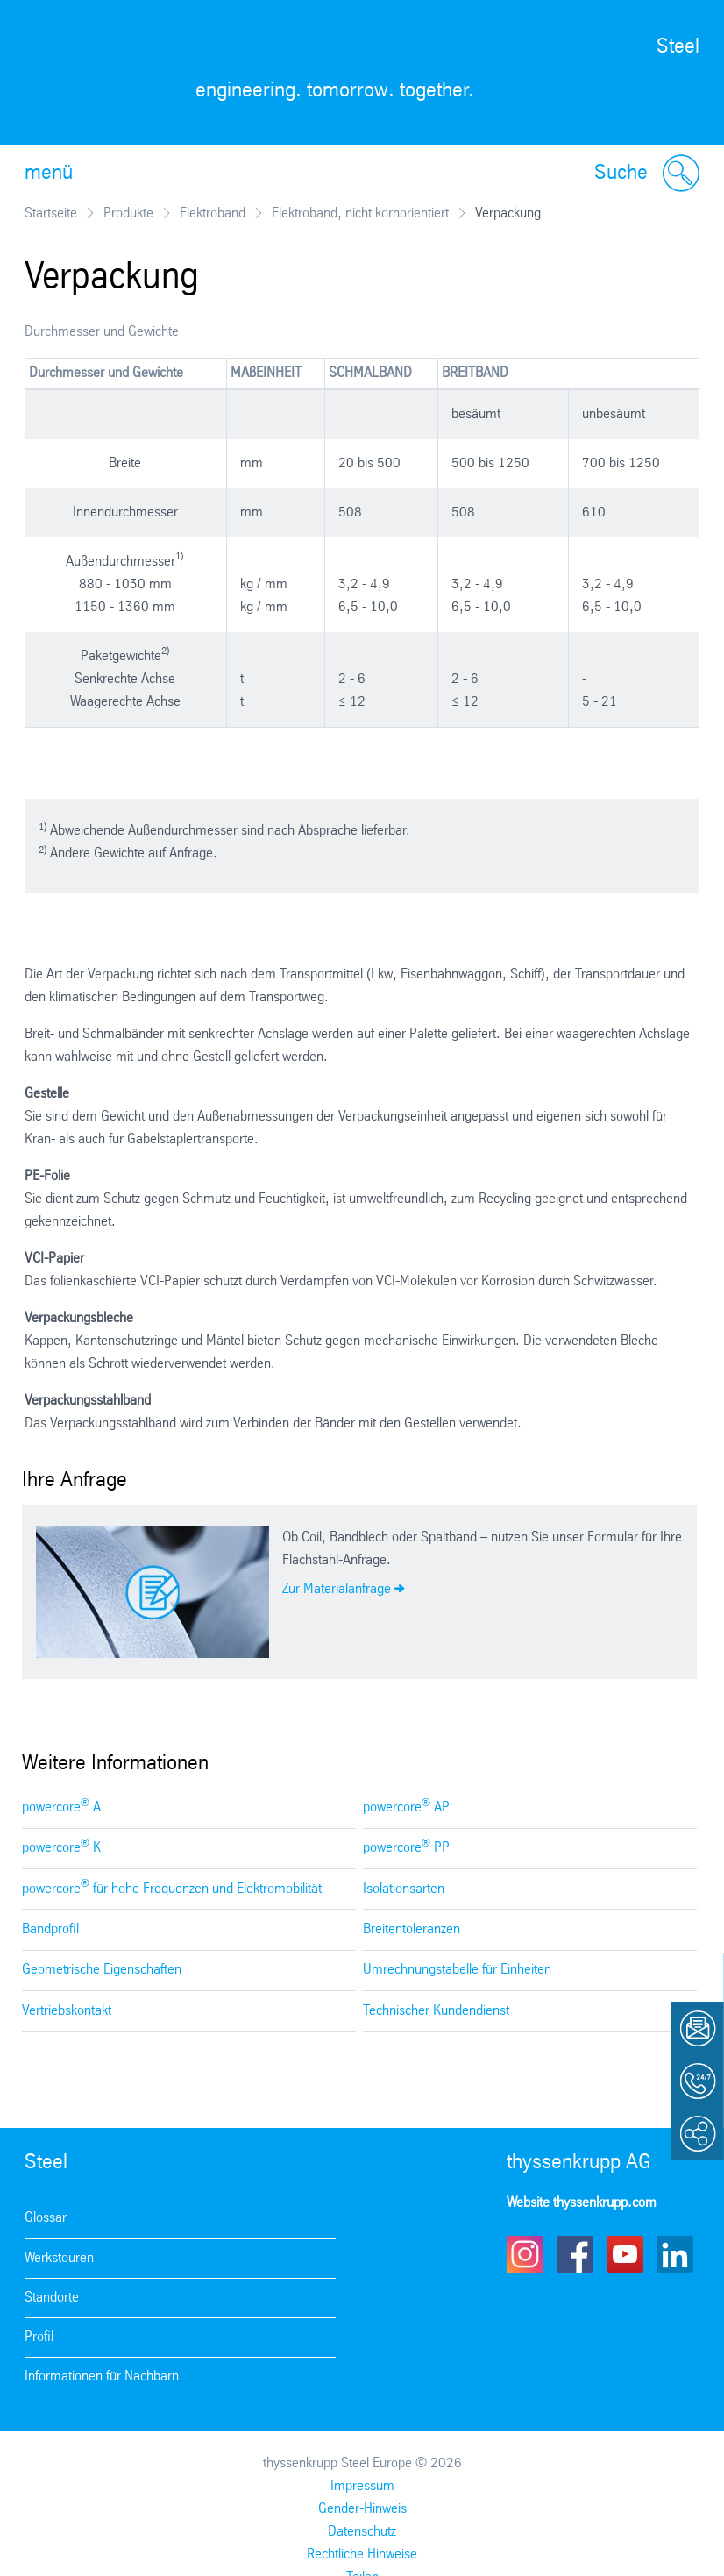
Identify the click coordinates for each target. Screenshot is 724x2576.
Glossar (46, 2217)
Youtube (625, 2254)
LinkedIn (675, 2254)
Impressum (362, 2486)
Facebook (575, 2254)
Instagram (525, 2254)
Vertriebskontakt (66, 2010)
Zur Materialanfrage (336, 1589)
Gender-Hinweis (362, 2509)
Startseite (51, 213)
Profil (39, 2337)
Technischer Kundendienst (436, 2010)
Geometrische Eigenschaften (101, 1969)
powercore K (61, 1847)
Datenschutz (362, 2531)
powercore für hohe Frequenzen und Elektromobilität (172, 1887)
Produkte (128, 213)
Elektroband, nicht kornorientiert (360, 213)
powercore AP (406, 1806)
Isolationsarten (403, 1889)
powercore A (61, 1806)
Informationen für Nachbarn (102, 2376)
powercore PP (406, 1847)
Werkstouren (59, 2258)
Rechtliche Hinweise (362, 2554)
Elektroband (212, 213)
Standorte (52, 2297)
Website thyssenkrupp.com (582, 2203)
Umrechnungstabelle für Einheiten (457, 1969)
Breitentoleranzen (411, 1929)
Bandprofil (50, 1929)
